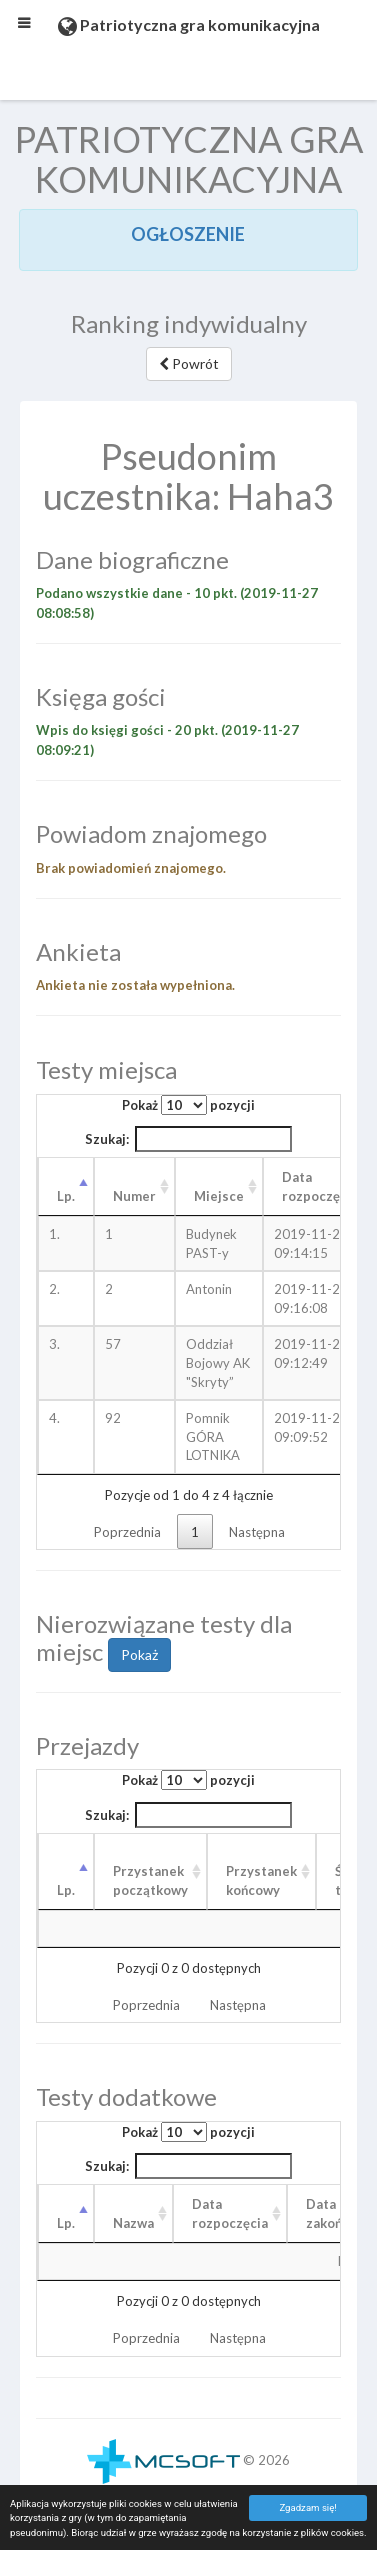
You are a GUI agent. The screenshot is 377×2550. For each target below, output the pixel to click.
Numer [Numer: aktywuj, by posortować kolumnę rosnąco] (134, 1196)
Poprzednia (127, 1532)
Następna (257, 1532)
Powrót (189, 363)
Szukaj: (189, 1139)
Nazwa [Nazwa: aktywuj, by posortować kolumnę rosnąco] (133, 2223)
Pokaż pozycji (188, 1105)
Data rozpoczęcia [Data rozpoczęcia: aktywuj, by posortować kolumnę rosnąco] (320, 1186)
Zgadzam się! (307, 2507)
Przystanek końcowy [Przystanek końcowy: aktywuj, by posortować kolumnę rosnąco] (261, 1880)
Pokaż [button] (139, 1654)
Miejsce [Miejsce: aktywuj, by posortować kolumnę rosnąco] (219, 1196)
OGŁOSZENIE (188, 234)
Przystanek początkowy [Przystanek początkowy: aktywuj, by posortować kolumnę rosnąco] (150, 1880)
